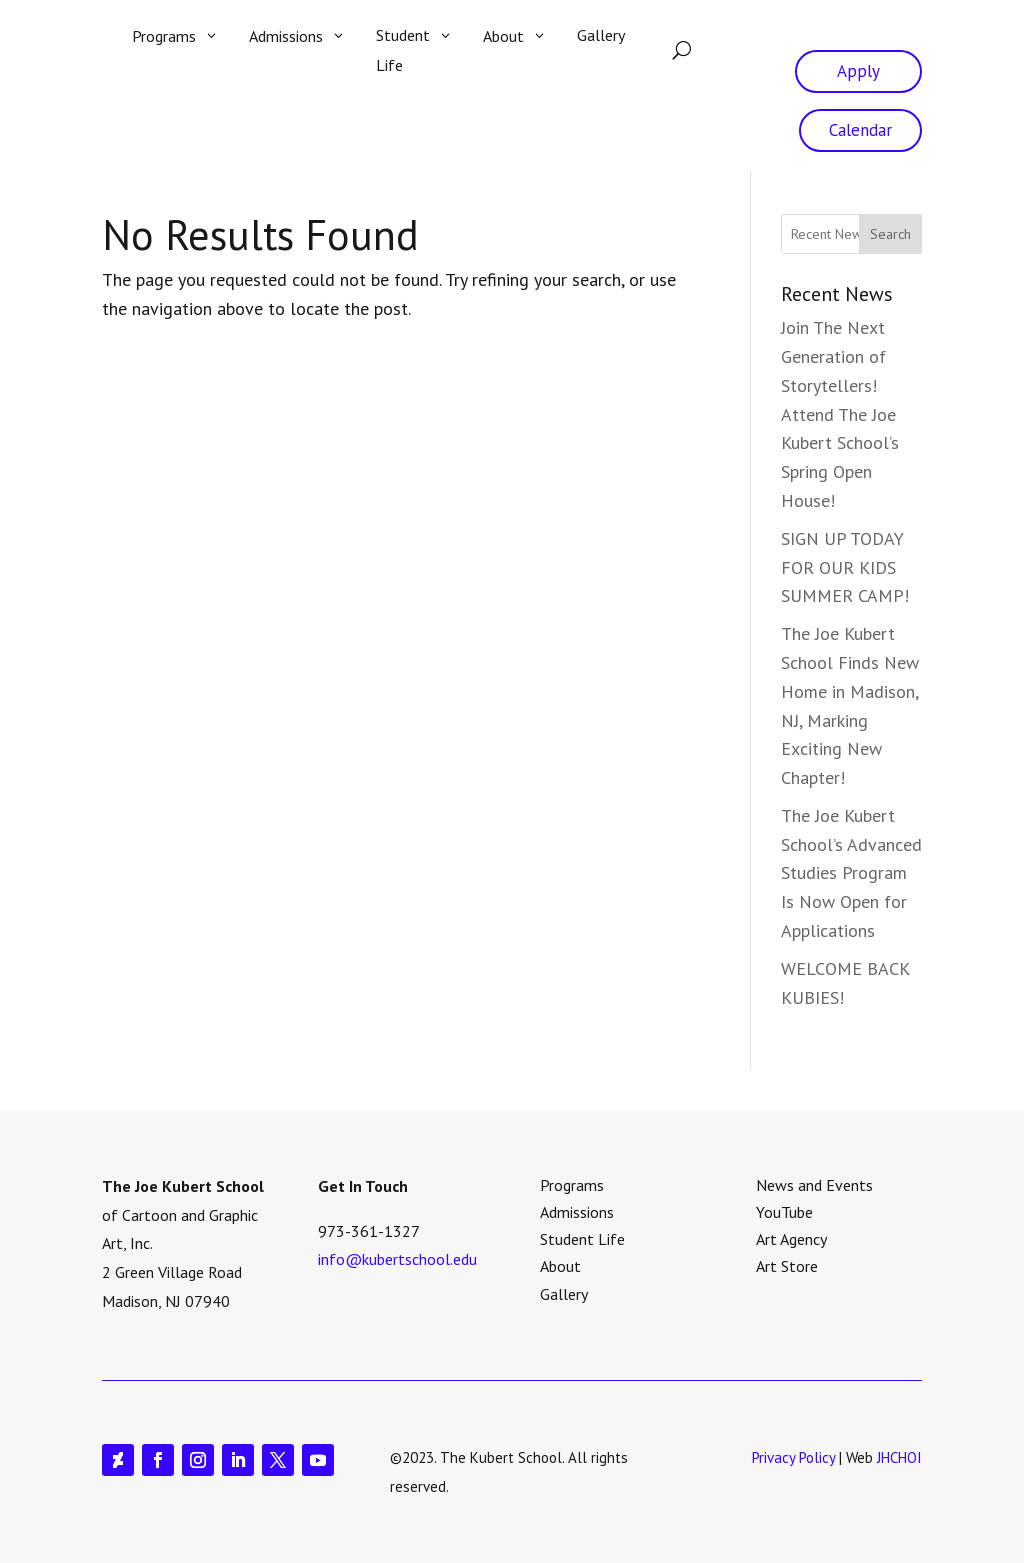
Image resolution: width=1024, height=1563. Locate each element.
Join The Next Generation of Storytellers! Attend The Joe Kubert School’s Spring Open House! (840, 414)
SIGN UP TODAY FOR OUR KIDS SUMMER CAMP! (845, 567)
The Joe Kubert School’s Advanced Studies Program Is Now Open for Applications (851, 873)
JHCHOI (899, 1457)
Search (890, 234)
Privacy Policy (793, 1457)
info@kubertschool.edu (397, 1259)
